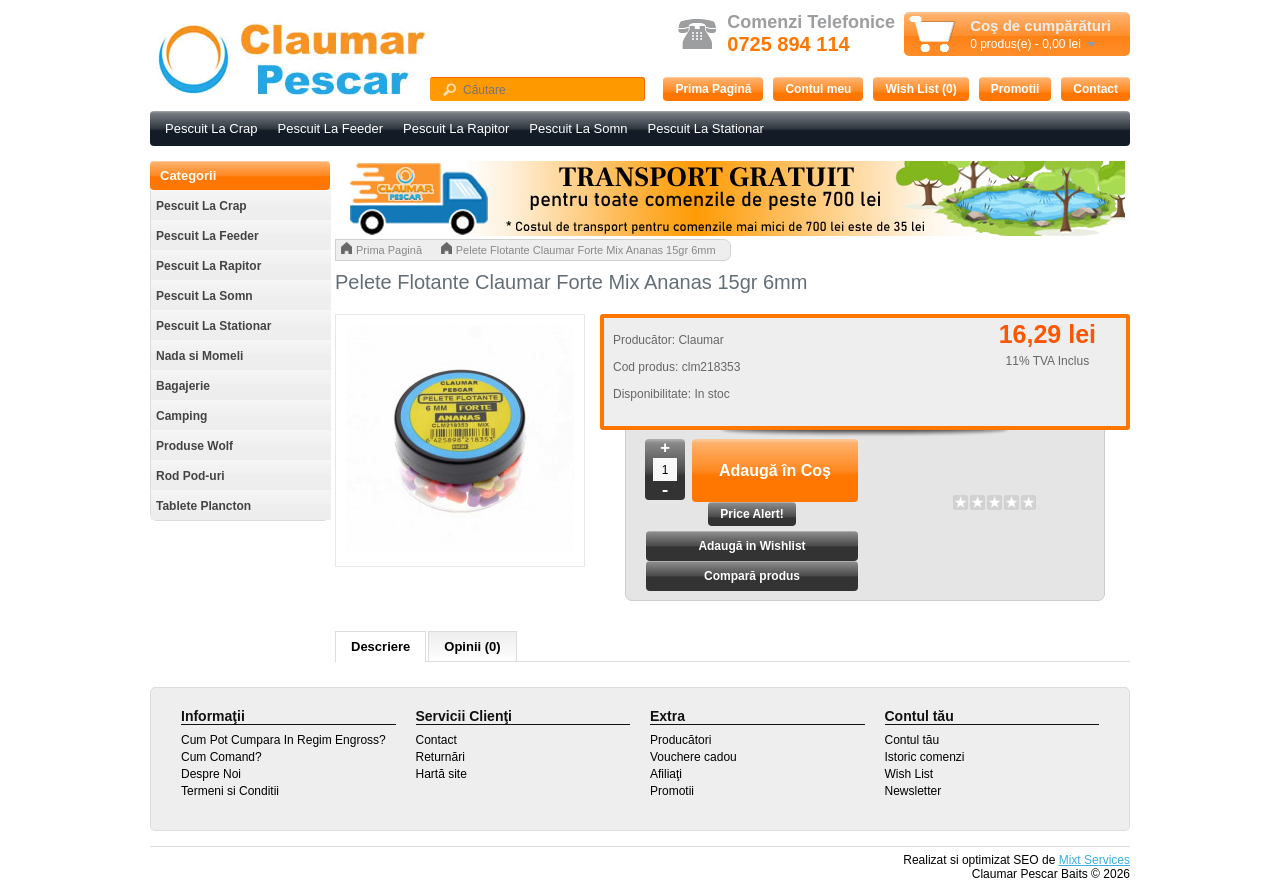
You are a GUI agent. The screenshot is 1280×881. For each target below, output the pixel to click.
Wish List (909, 774)
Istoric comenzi (925, 757)
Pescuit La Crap (211, 128)
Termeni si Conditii (230, 791)
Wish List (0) (920, 89)
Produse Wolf (194, 446)
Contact (1095, 89)
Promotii (1015, 89)
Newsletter (913, 791)
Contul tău (912, 740)
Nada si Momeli (199, 356)
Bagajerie (183, 386)
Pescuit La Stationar (706, 128)
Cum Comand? (221, 757)
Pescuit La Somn (578, 128)
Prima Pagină (713, 89)
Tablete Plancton (203, 506)
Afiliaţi (666, 774)
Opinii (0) (472, 646)
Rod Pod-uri (190, 476)
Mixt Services (1094, 860)
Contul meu (818, 89)
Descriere (380, 646)
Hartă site (441, 774)
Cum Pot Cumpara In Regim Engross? (283, 740)
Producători (680, 740)
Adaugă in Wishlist (751, 546)
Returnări (440, 757)
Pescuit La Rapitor (456, 128)
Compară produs (752, 576)
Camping (181, 416)
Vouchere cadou (693, 757)
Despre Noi (211, 774)
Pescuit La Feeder (331, 128)
